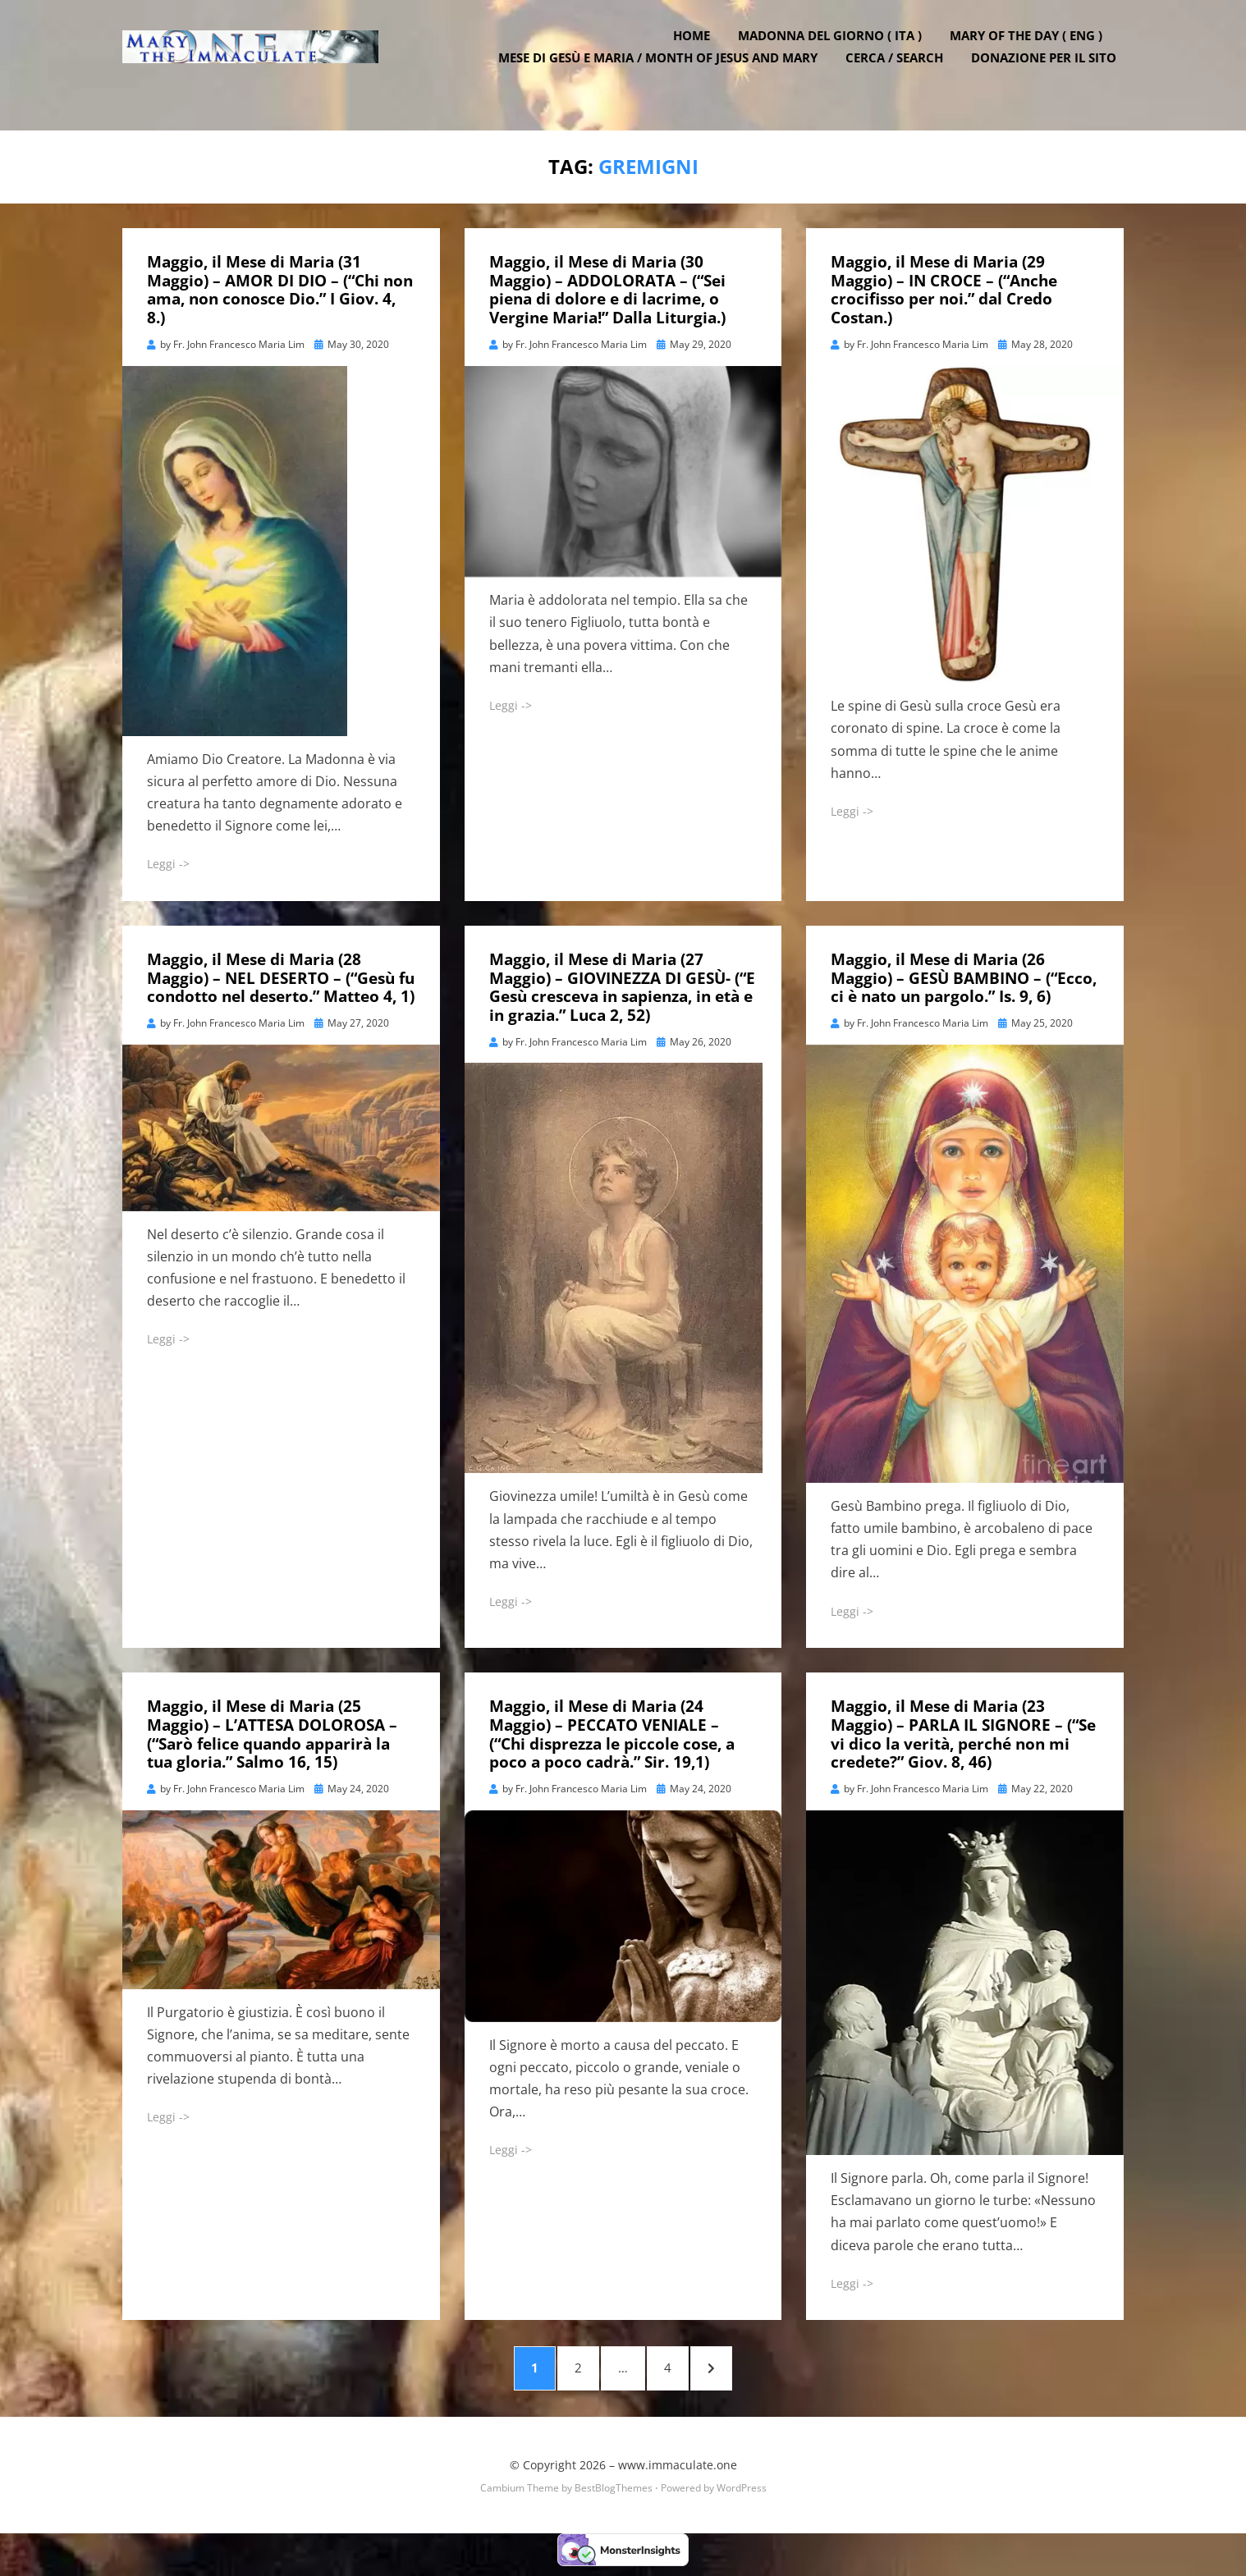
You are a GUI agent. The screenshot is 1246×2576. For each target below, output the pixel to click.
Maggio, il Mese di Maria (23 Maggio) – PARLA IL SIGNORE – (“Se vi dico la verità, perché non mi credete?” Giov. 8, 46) (963, 1730)
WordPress (742, 2497)
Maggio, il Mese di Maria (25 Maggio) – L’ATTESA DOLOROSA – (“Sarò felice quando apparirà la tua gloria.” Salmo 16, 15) (272, 1730)
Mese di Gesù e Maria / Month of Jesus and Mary (665, 74)
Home (698, 51)
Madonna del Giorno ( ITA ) (837, 51)
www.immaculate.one (677, 2474)
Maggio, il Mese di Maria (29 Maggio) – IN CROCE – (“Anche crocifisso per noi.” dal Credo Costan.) (944, 286)
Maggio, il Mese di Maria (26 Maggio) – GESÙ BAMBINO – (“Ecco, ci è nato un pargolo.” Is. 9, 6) (964, 974)
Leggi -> (168, 860)
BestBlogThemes (614, 2497)
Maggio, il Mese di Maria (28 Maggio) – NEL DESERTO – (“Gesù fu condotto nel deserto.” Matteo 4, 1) (281, 974)
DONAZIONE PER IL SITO (1051, 74)
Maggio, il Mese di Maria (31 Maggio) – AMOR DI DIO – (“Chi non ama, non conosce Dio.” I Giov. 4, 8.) (280, 286)
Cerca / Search (902, 74)
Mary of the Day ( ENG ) (1033, 51)
